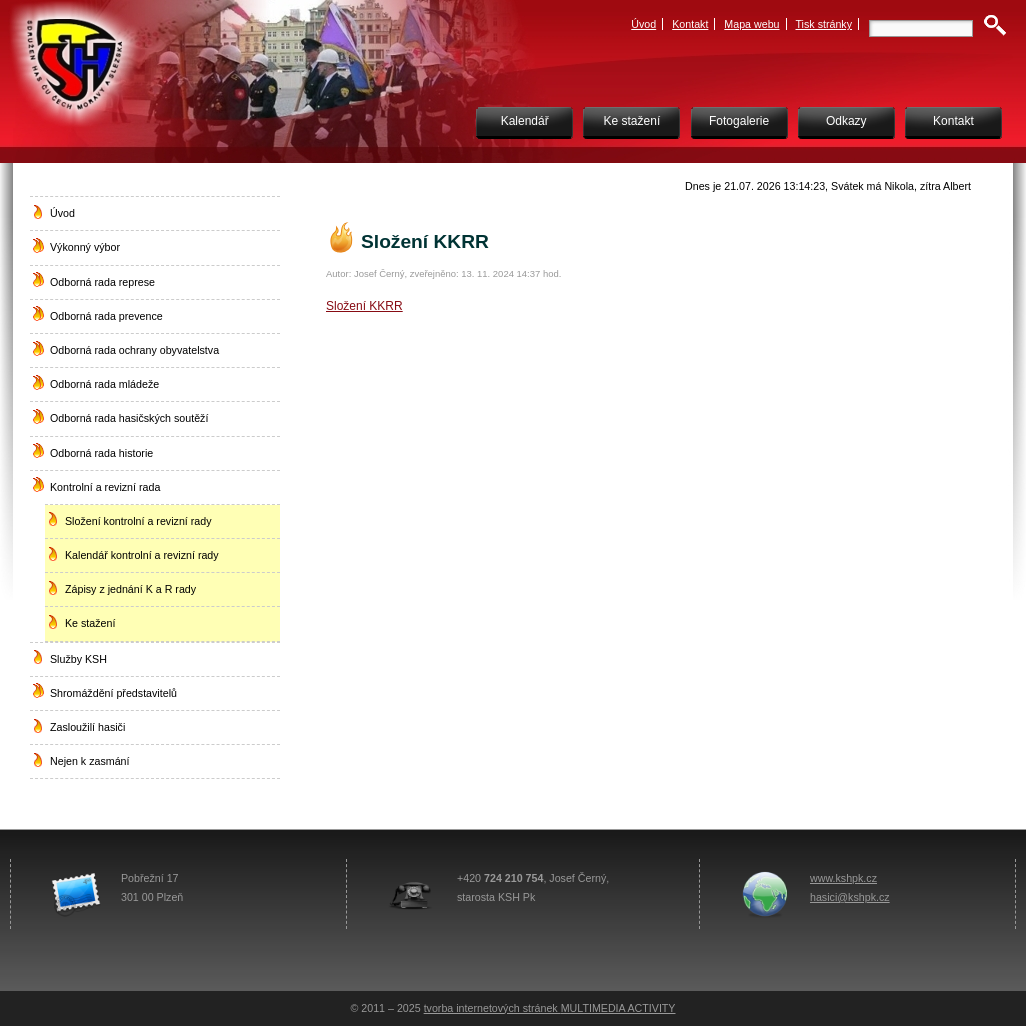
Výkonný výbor (85, 247)
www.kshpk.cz (843, 878)
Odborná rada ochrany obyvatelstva (134, 350)
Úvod (643, 24)
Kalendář (525, 121)
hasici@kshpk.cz (850, 897)
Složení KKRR (364, 306)
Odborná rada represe (102, 282)
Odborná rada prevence (106, 316)
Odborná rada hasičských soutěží (129, 418)
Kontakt (690, 24)
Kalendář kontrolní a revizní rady (142, 555)
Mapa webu (751, 24)
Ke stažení (632, 121)
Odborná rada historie (101, 453)
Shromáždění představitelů (113, 693)
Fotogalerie (739, 121)
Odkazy (846, 121)
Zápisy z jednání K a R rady (130, 589)
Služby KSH (78, 659)
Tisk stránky (824, 24)
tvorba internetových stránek (492, 1008)
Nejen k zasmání (89, 761)
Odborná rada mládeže (104, 384)
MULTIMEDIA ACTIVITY (618, 1008)
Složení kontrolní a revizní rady (138, 521)
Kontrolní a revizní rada (105, 487)
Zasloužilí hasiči (87, 727)
